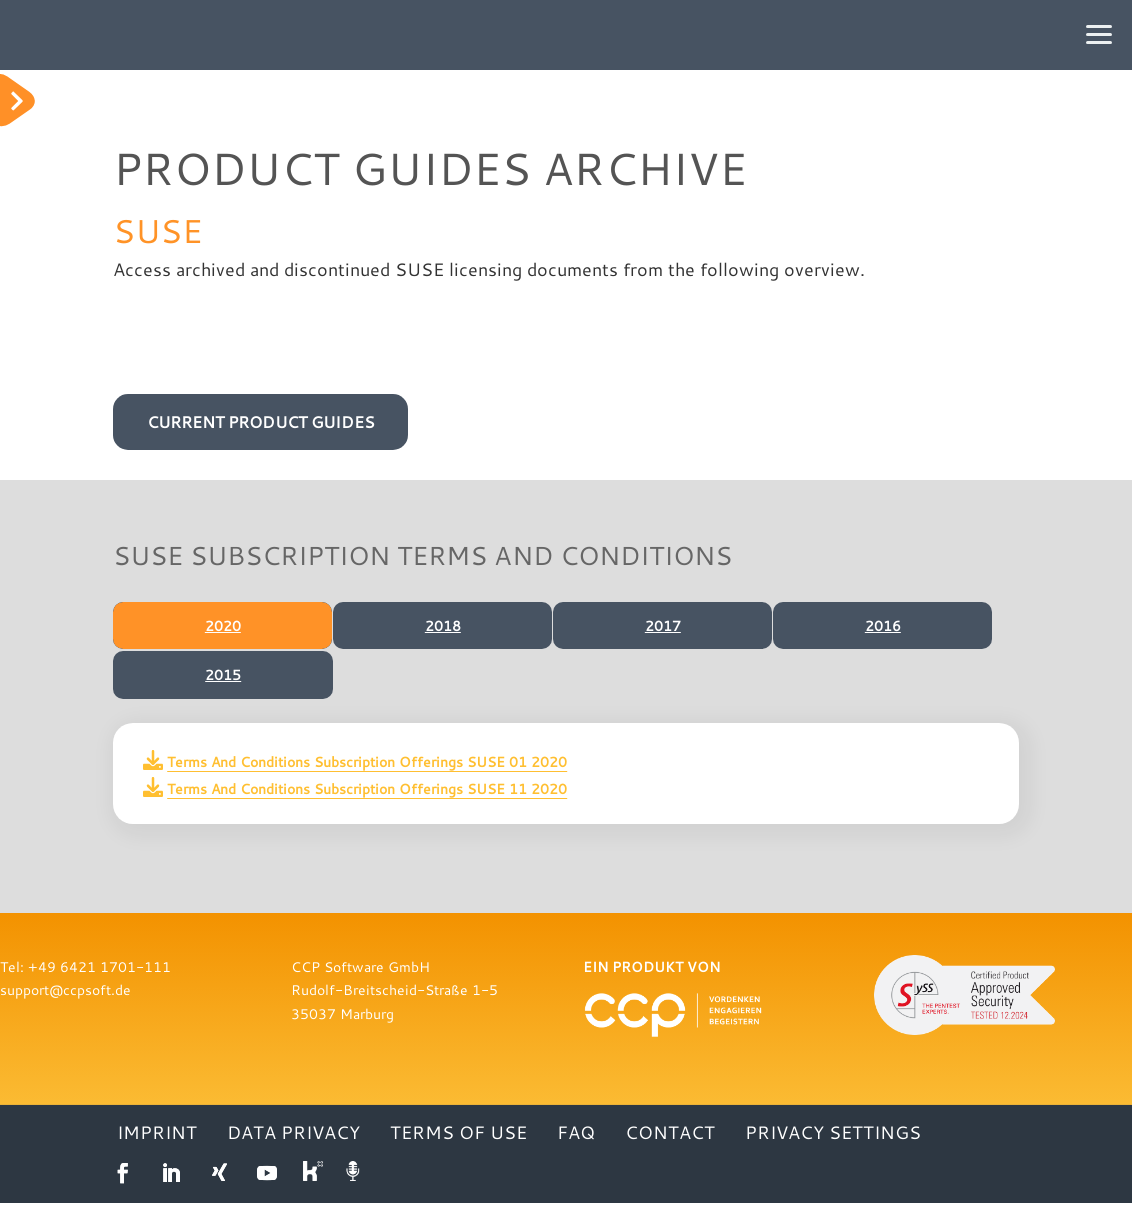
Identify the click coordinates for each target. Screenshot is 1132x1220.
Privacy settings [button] (833, 1151)
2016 (881, 625)
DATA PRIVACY (293, 1151)
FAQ (576, 1151)
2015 (223, 682)
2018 (441, 625)
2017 (661, 625)
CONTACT (670, 1151)
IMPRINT (157, 1151)
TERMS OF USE (458, 1151)
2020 (221, 625)
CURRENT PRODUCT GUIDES (261, 421)
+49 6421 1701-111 (99, 983)
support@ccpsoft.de (65, 1006)
